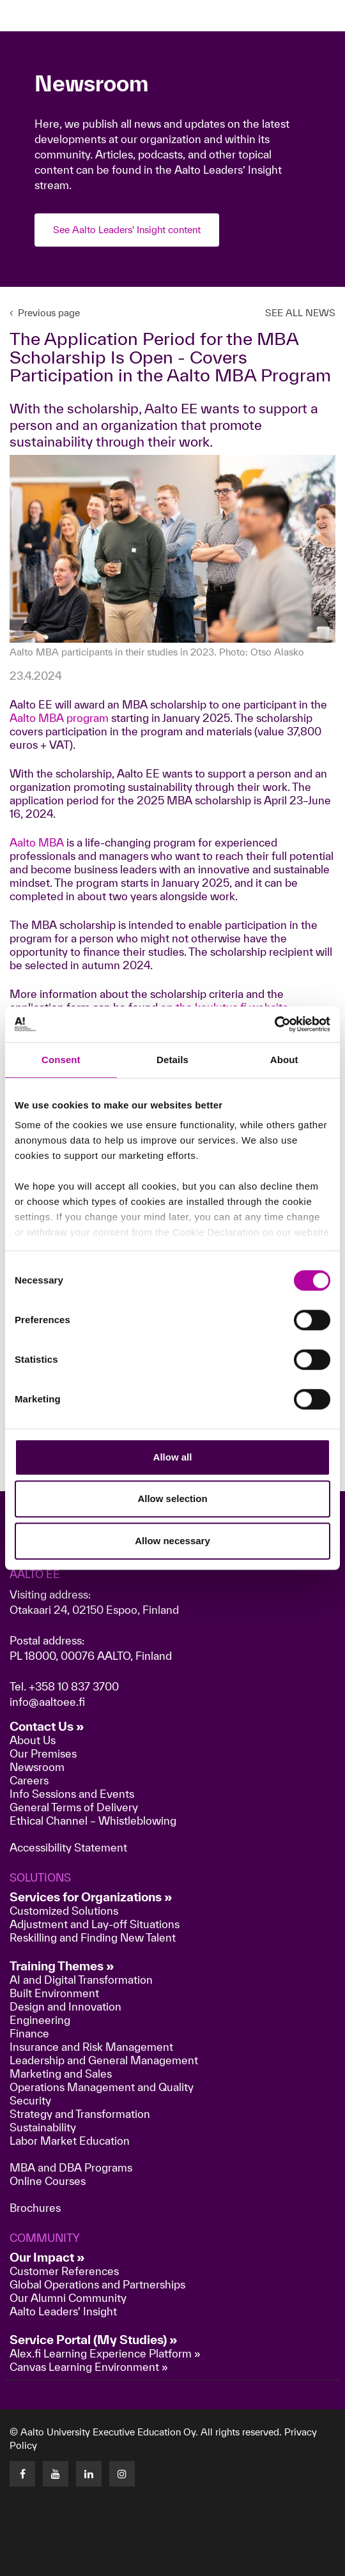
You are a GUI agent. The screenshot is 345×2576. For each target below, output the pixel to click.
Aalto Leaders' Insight (63, 2311)
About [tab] (284, 1059)
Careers (29, 1780)
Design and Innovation (65, 2006)
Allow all (172, 1457)
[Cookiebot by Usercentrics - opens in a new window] (274, 1024)
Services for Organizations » (91, 1897)
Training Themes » (62, 1966)
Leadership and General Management (104, 2060)
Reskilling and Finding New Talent (93, 1937)
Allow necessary (172, 1540)
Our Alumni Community (68, 2298)
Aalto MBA (37, 842)
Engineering (40, 2020)
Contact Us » (47, 1726)
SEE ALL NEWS (300, 312)
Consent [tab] (61, 1059)
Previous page (45, 312)
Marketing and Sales (61, 2073)
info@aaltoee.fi (47, 1702)
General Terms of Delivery (74, 1807)
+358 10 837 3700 (74, 1686)
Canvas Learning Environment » (89, 2367)
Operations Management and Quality (102, 2087)
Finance (29, 2033)
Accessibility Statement (68, 1847)
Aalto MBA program (59, 718)
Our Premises (43, 1753)
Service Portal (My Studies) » (94, 2340)
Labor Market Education (71, 2141)
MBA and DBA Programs (71, 2167)
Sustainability (43, 2127)
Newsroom (37, 1767)
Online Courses (48, 2181)
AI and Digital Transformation (81, 1980)
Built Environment (54, 1993)
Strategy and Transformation (80, 2114)
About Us (33, 1740)
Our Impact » (47, 2257)
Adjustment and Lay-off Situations (95, 1924)
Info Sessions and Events (72, 1794)
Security (30, 2100)
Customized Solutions (64, 1911)
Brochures (35, 2208)
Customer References (64, 2271)
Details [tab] (172, 1059)
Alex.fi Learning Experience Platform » (105, 2353)
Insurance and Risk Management (91, 2047)
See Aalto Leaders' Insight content (127, 229)
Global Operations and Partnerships (97, 2284)
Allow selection (172, 1498)
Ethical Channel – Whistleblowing (93, 1820)
